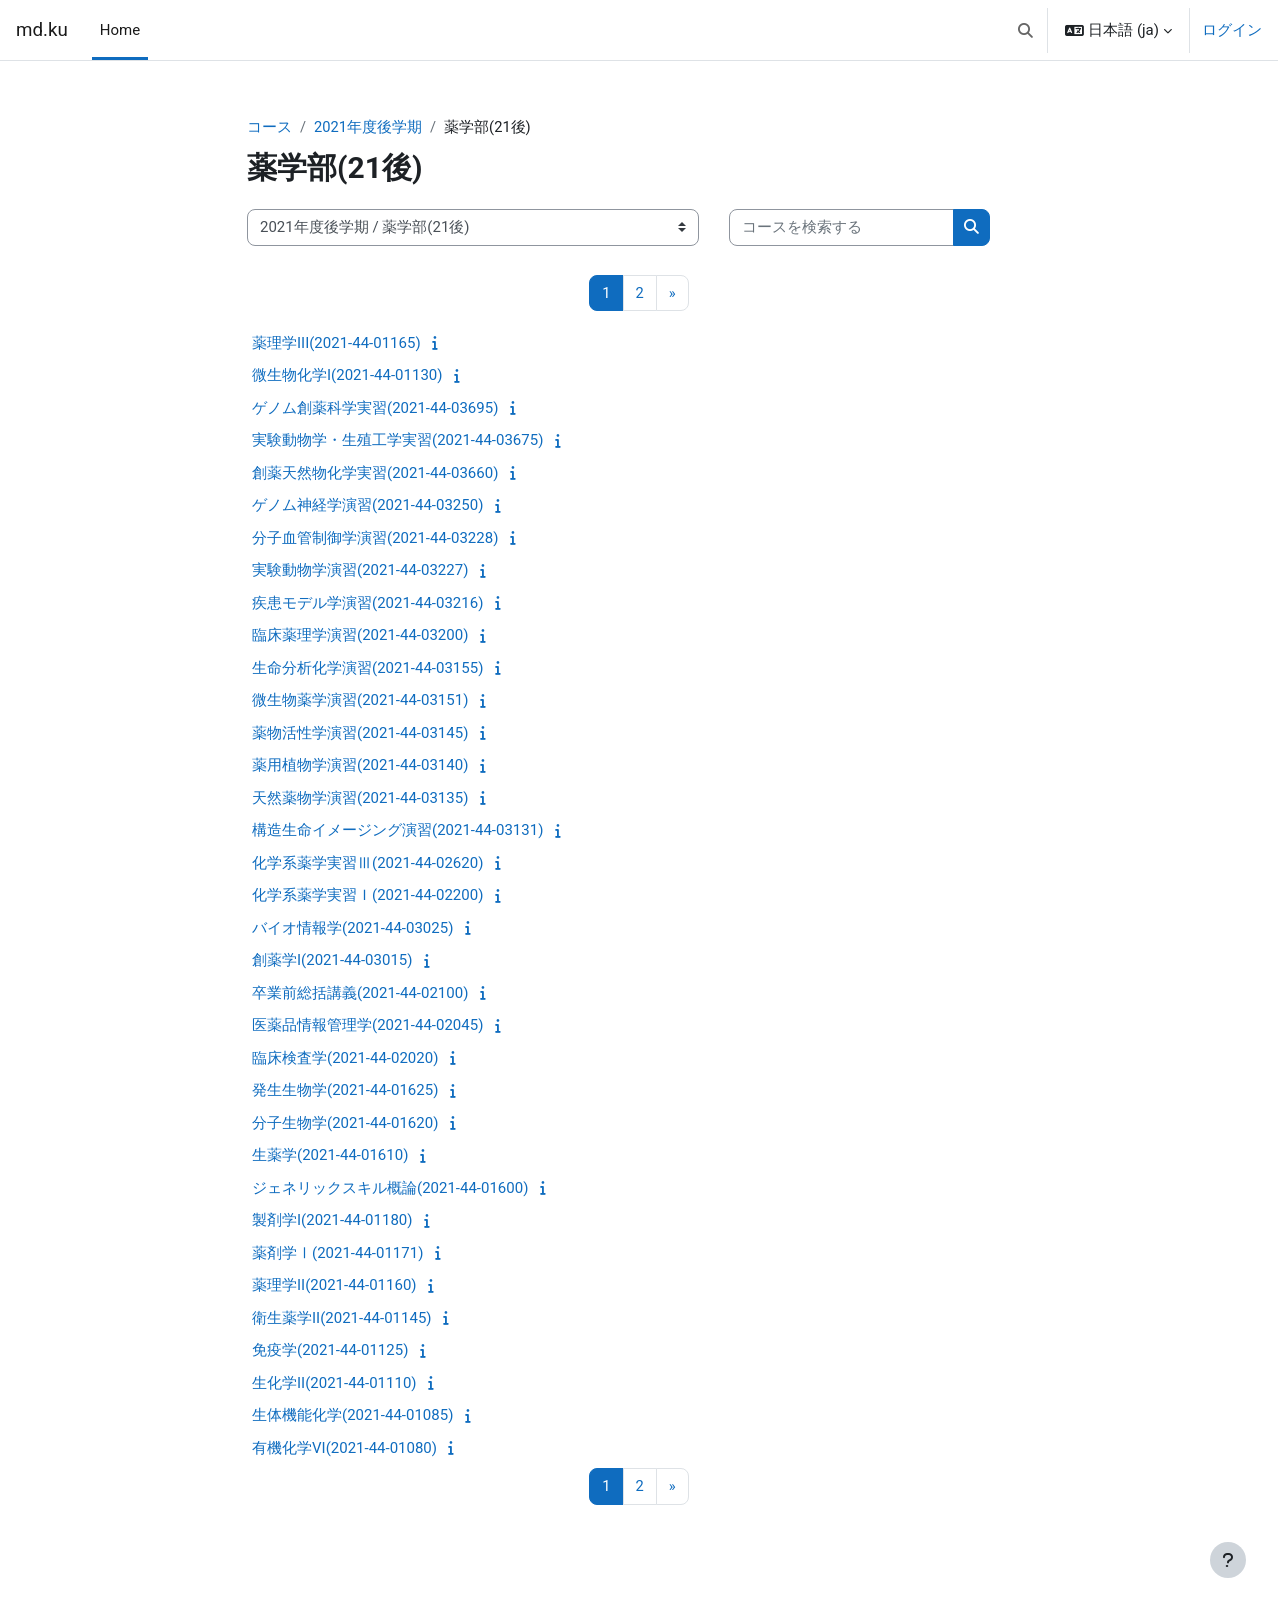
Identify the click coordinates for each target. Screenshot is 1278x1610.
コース (269, 127)
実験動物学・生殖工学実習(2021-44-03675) (397, 441)
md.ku (42, 30)
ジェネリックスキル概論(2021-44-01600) (390, 1189)
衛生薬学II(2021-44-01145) (342, 1319)
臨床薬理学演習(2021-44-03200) (360, 636)
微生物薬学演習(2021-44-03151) (360, 701)
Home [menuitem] (120, 30)
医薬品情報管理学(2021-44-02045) (367, 1026)
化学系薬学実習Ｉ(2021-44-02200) (367, 896)
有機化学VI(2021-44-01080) (344, 1449)
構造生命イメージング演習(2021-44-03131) (397, 831)
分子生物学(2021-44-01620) (345, 1124)
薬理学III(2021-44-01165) (336, 344)
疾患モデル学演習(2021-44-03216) (367, 604)
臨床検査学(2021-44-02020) (345, 1059)
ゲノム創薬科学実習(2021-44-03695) (375, 409)
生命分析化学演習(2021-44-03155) (367, 669)
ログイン (1232, 30)
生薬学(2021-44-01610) (330, 1156)
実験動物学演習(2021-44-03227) (360, 571)
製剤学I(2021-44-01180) (332, 1221)
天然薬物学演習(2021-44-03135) (360, 799)
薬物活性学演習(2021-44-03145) (360, 734)
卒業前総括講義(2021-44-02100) (360, 994)
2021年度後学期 (368, 127)
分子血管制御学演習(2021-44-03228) (375, 539)
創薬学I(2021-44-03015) (332, 961)
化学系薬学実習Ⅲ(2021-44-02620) (367, 864)
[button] (1025, 30)
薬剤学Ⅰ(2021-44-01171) (337, 1254)
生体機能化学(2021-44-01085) (352, 1416)
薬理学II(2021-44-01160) (334, 1286)
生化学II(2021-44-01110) (334, 1384)
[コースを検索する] (841, 228)
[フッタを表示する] (1228, 1560)
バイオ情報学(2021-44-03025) (352, 929)
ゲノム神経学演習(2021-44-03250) (367, 506)
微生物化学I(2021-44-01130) (347, 376)
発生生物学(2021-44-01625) (345, 1091)
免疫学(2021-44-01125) (330, 1351)
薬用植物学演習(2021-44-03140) (360, 766)
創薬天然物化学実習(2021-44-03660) (375, 474)
